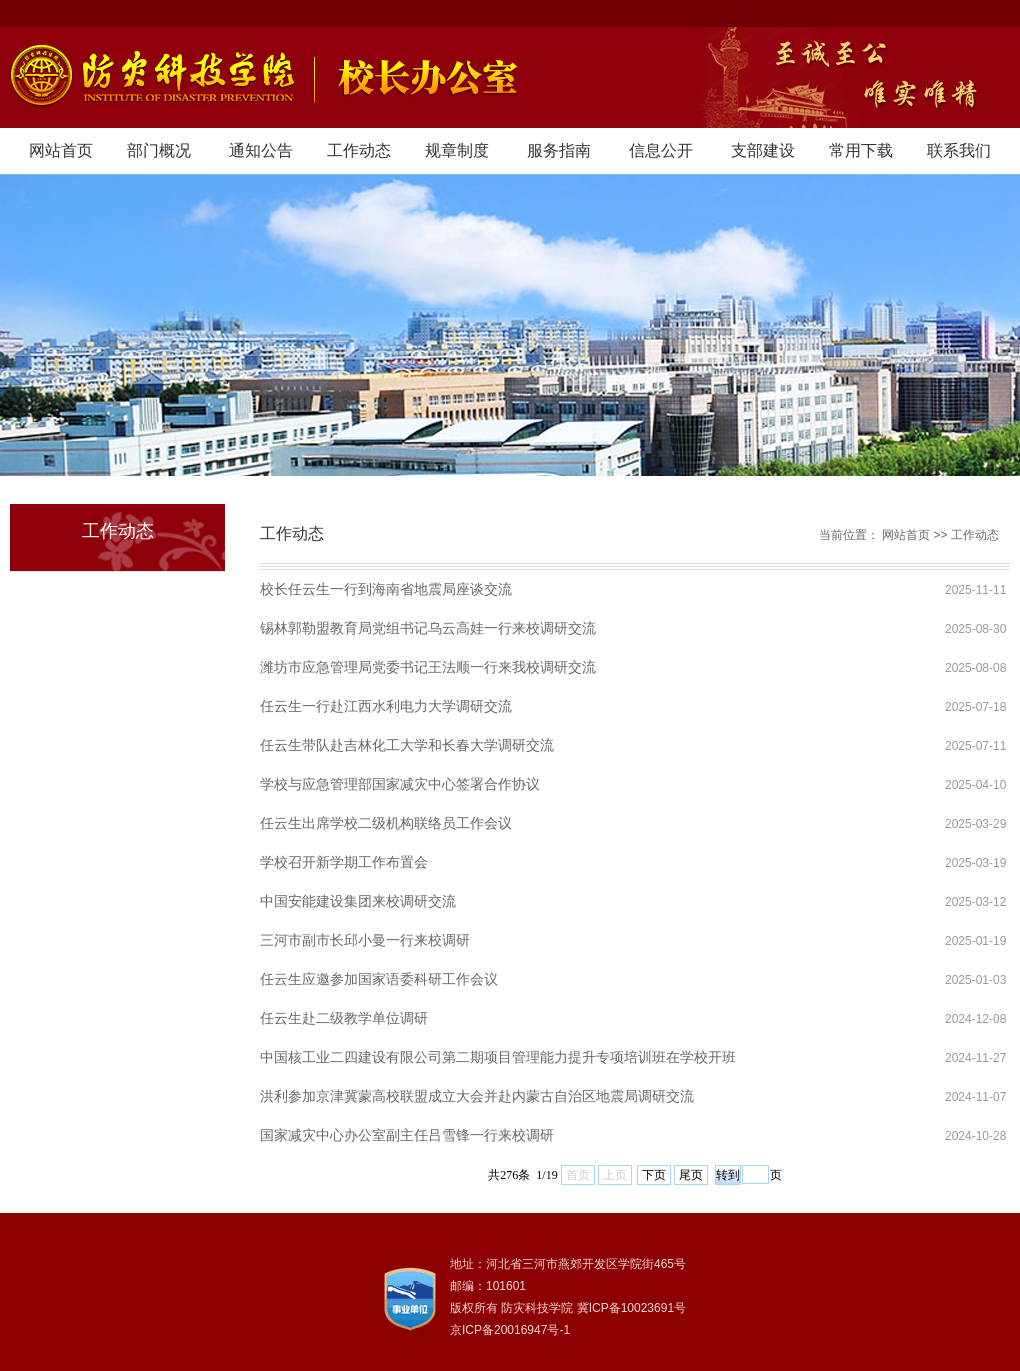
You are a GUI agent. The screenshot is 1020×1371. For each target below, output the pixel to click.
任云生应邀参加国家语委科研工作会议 (379, 979)
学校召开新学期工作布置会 (344, 862)
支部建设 (763, 150)
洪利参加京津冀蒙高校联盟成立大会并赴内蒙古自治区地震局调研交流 (477, 1096)
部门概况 (159, 150)
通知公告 (261, 150)
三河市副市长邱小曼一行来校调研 (365, 940)
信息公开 (661, 150)
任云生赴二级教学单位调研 (344, 1018)
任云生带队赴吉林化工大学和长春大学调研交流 (407, 745)
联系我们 (959, 150)
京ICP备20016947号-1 (510, 1330)
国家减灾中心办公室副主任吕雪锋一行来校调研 (407, 1135)
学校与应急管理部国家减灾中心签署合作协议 (400, 784)
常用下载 (861, 150)
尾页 (691, 1175)
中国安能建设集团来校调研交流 (358, 901)
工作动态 (359, 150)
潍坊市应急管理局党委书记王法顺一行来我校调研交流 (428, 667)
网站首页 (61, 150)
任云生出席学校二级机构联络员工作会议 (386, 823)
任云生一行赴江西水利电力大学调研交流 (386, 706)
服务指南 (559, 150)
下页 (654, 1175)
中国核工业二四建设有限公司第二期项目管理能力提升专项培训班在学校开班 (498, 1057)
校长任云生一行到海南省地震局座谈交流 (386, 589)
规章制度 (457, 150)
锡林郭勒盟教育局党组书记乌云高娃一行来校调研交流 (428, 628)
